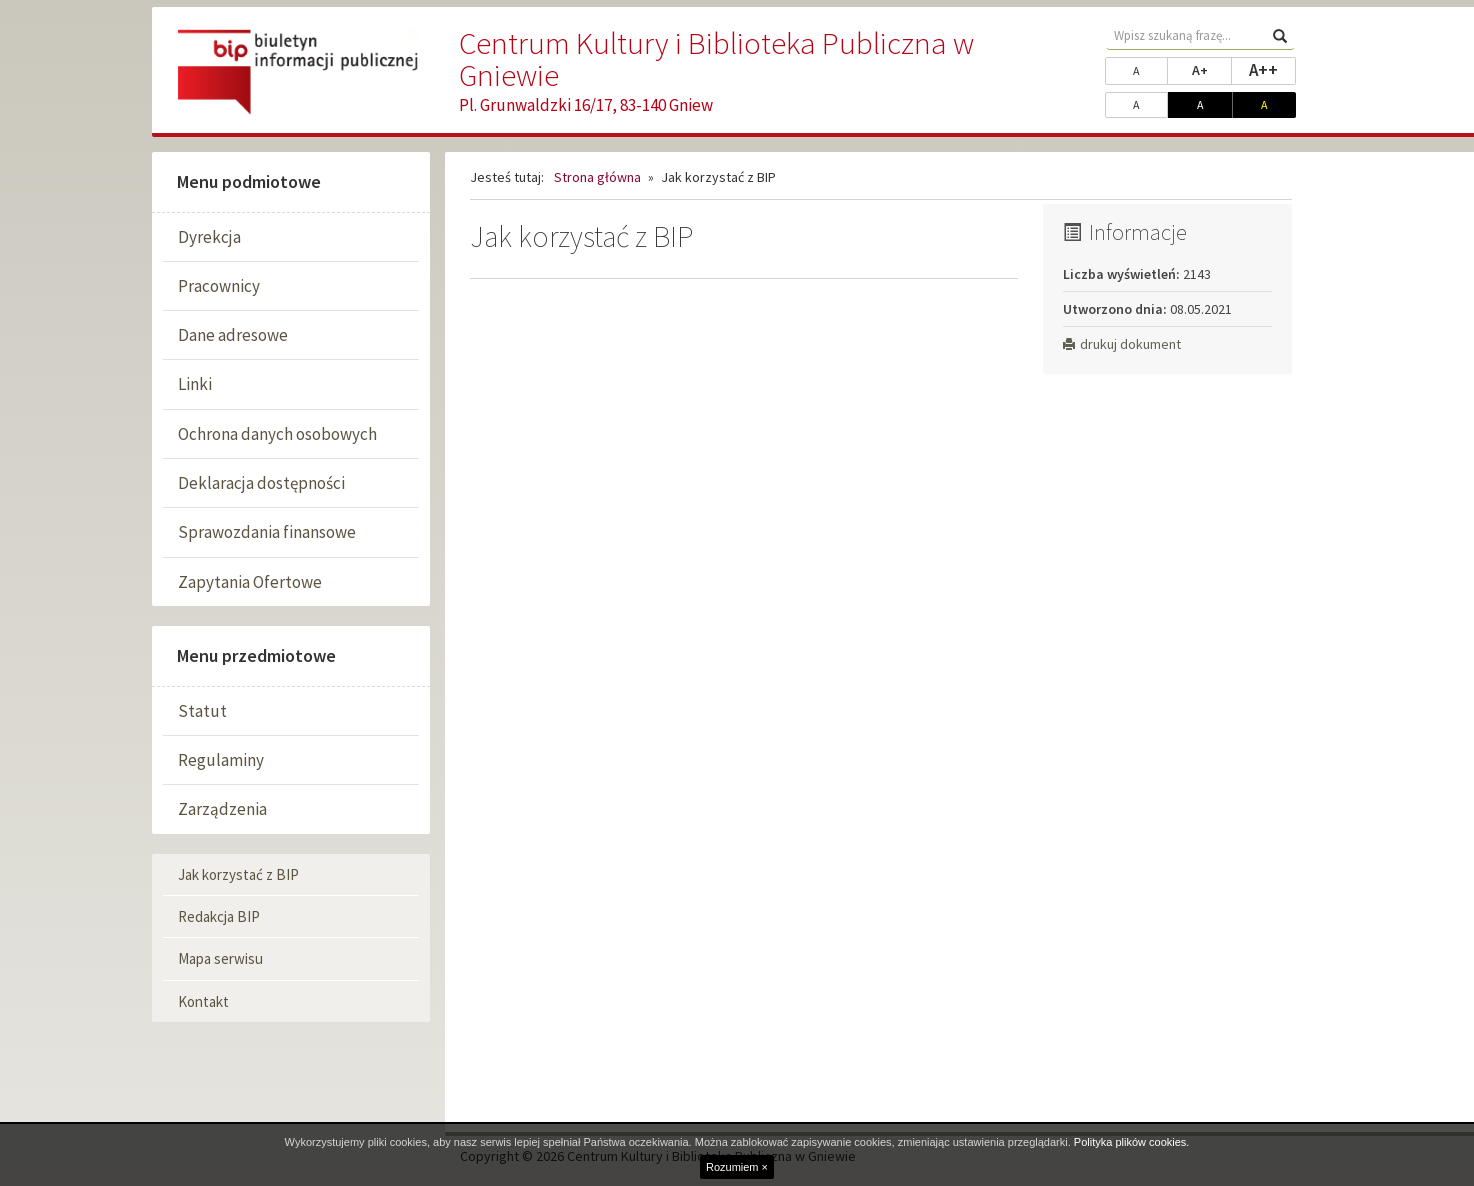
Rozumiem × (737, 1167)
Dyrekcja (209, 237)
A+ (1212, 69)
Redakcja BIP (219, 916)
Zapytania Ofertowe (250, 582)
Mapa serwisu (220, 958)
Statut (202, 711)
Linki (195, 384)
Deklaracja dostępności (261, 483)
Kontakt (203, 1001)
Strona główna (597, 177)
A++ (1272, 69)
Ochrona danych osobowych (277, 434)
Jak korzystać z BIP (238, 874)
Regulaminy (221, 760)
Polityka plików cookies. (1132, 1142)
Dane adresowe (233, 335)
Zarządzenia (222, 809)
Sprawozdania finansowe (267, 532)
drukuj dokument (1122, 344)
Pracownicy (219, 286)
